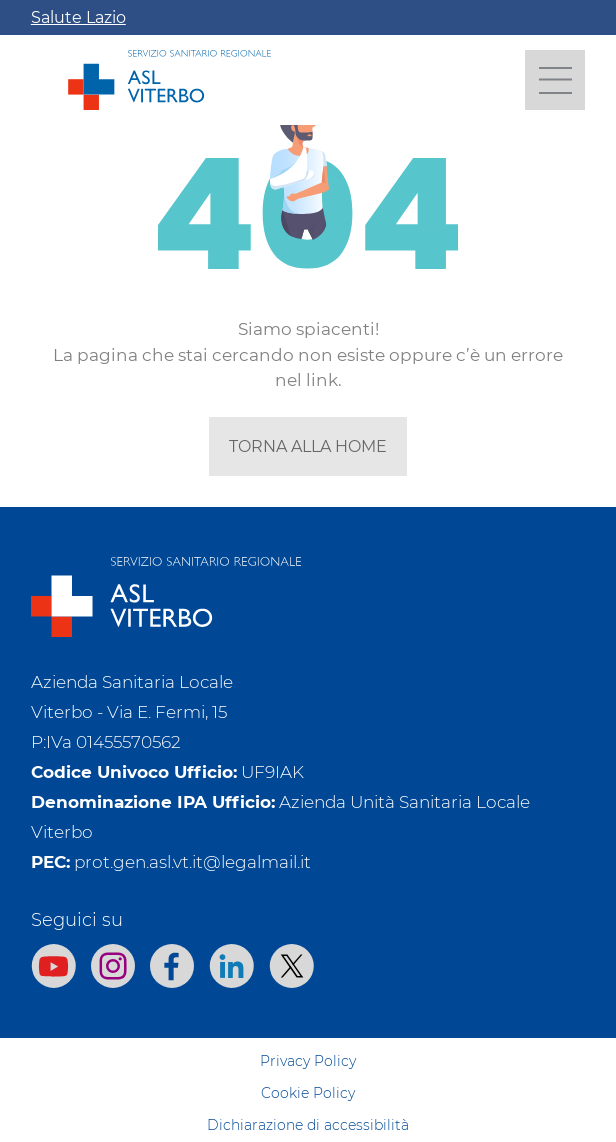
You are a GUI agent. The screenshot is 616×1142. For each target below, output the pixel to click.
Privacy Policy (308, 1061)
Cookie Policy (308, 1093)
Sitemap (307, 1029)
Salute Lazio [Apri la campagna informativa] (78, 17)
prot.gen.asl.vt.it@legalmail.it (192, 862)
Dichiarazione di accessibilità (308, 1125)
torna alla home (308, 446)
